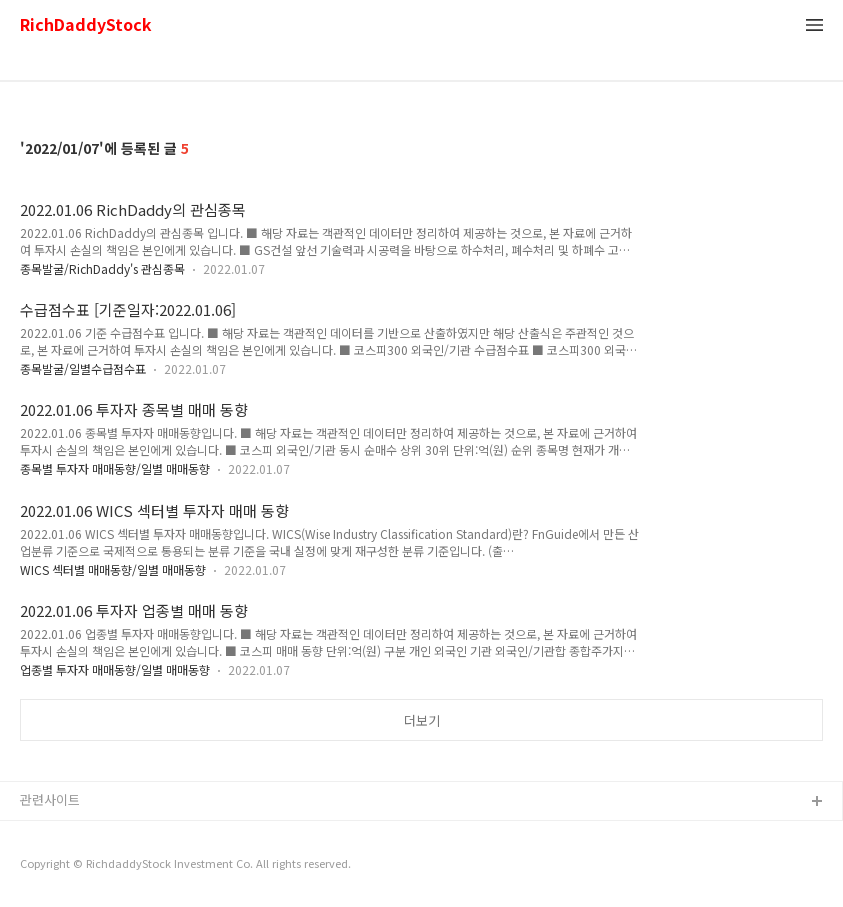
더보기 (422, 720)
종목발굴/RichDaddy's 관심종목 (102, 268)
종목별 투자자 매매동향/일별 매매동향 (115, 468)
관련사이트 (50, 799)
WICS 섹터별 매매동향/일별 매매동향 (113, 569)
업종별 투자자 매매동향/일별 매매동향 (115, 669)
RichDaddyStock (86, 25)
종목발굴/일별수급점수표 (83, 368)
